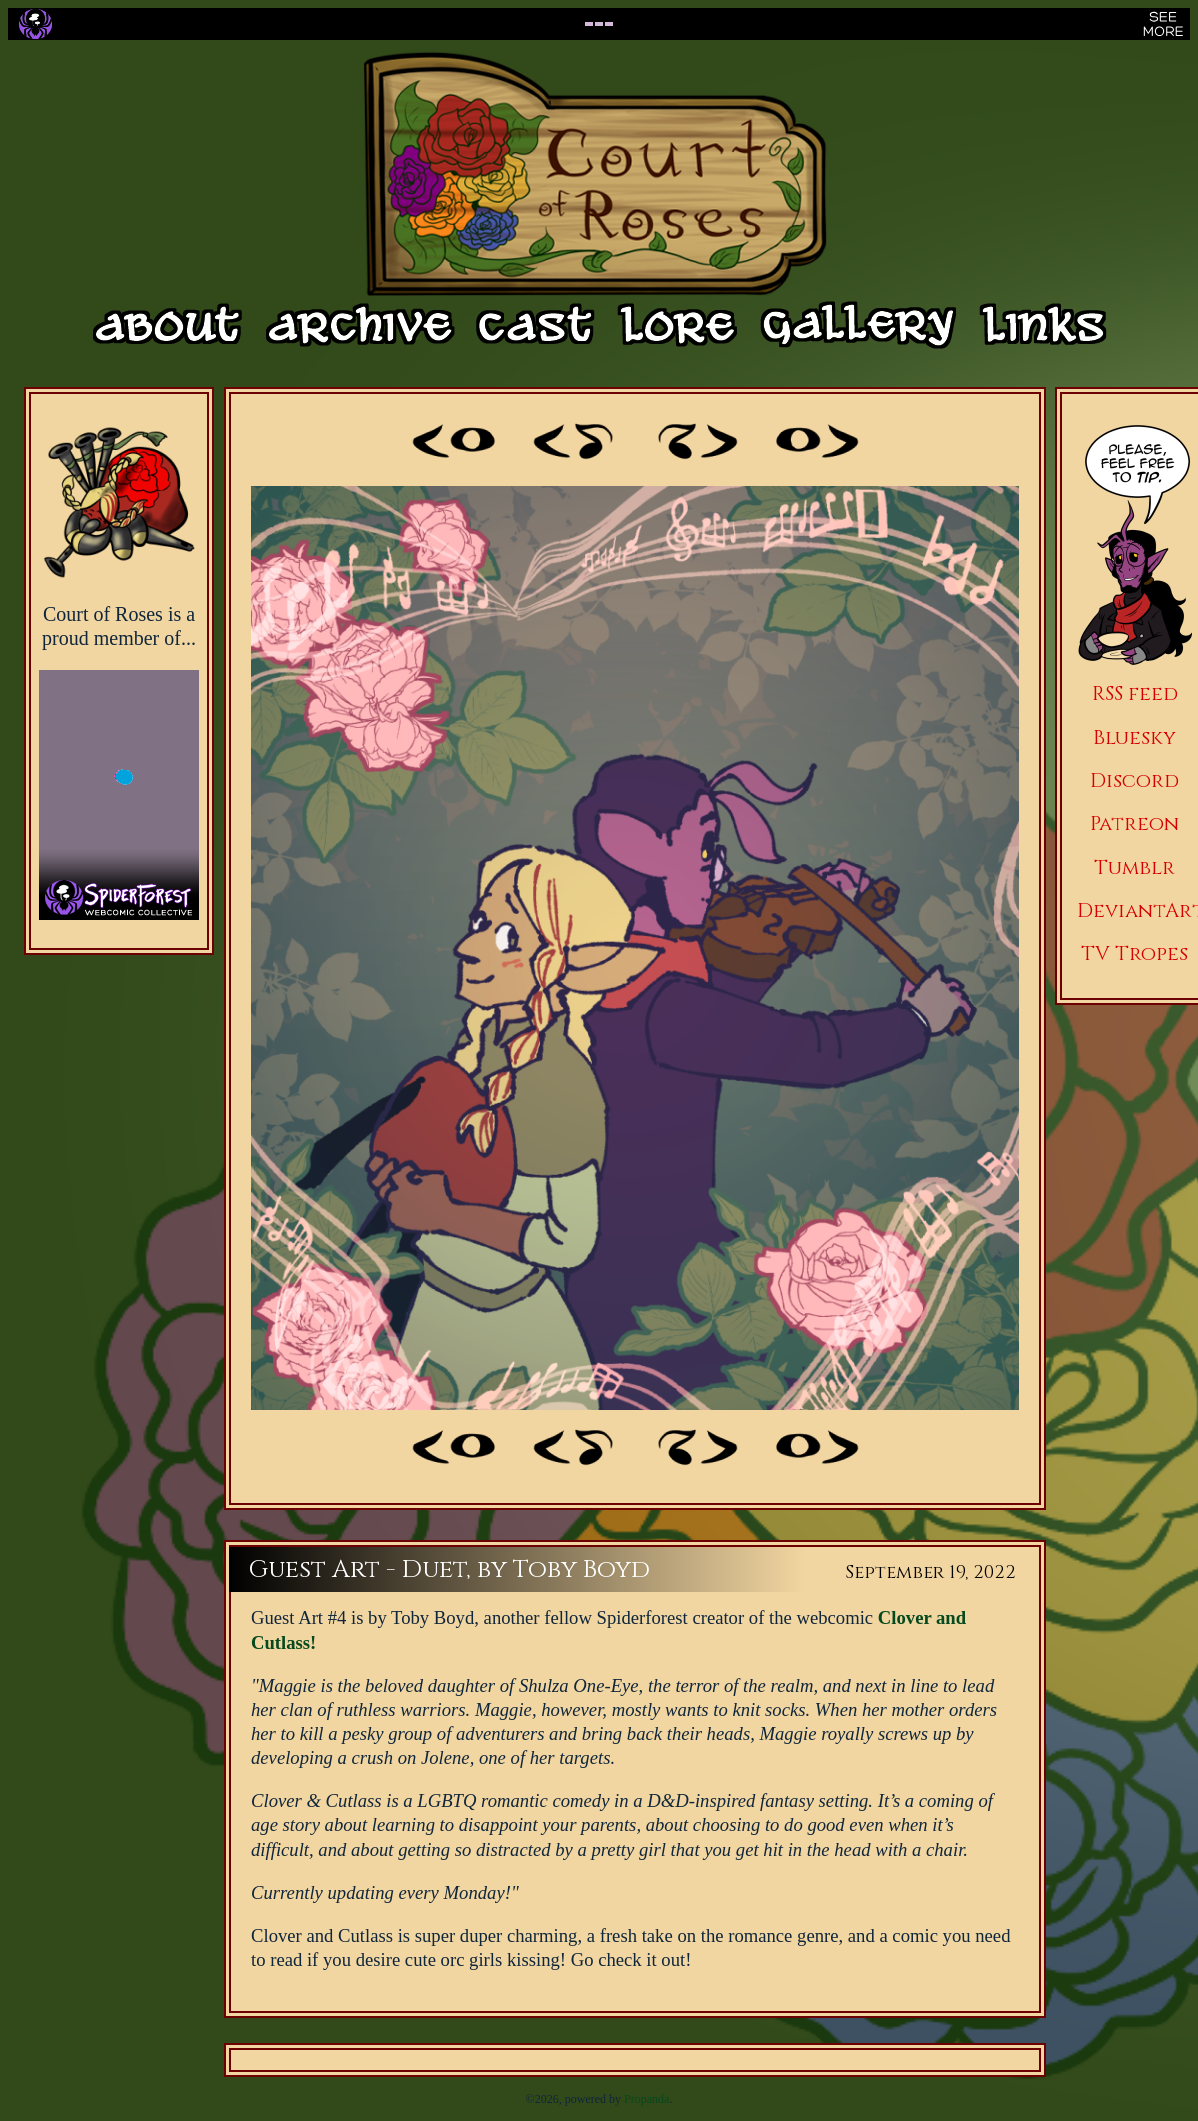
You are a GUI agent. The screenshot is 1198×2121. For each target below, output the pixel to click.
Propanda (646, 2099)
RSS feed (1135, 693)
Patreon (1134, 823)
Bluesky (1134, 737)
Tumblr (1134, 867)
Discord (1134, 780)
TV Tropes (1134, 953)
